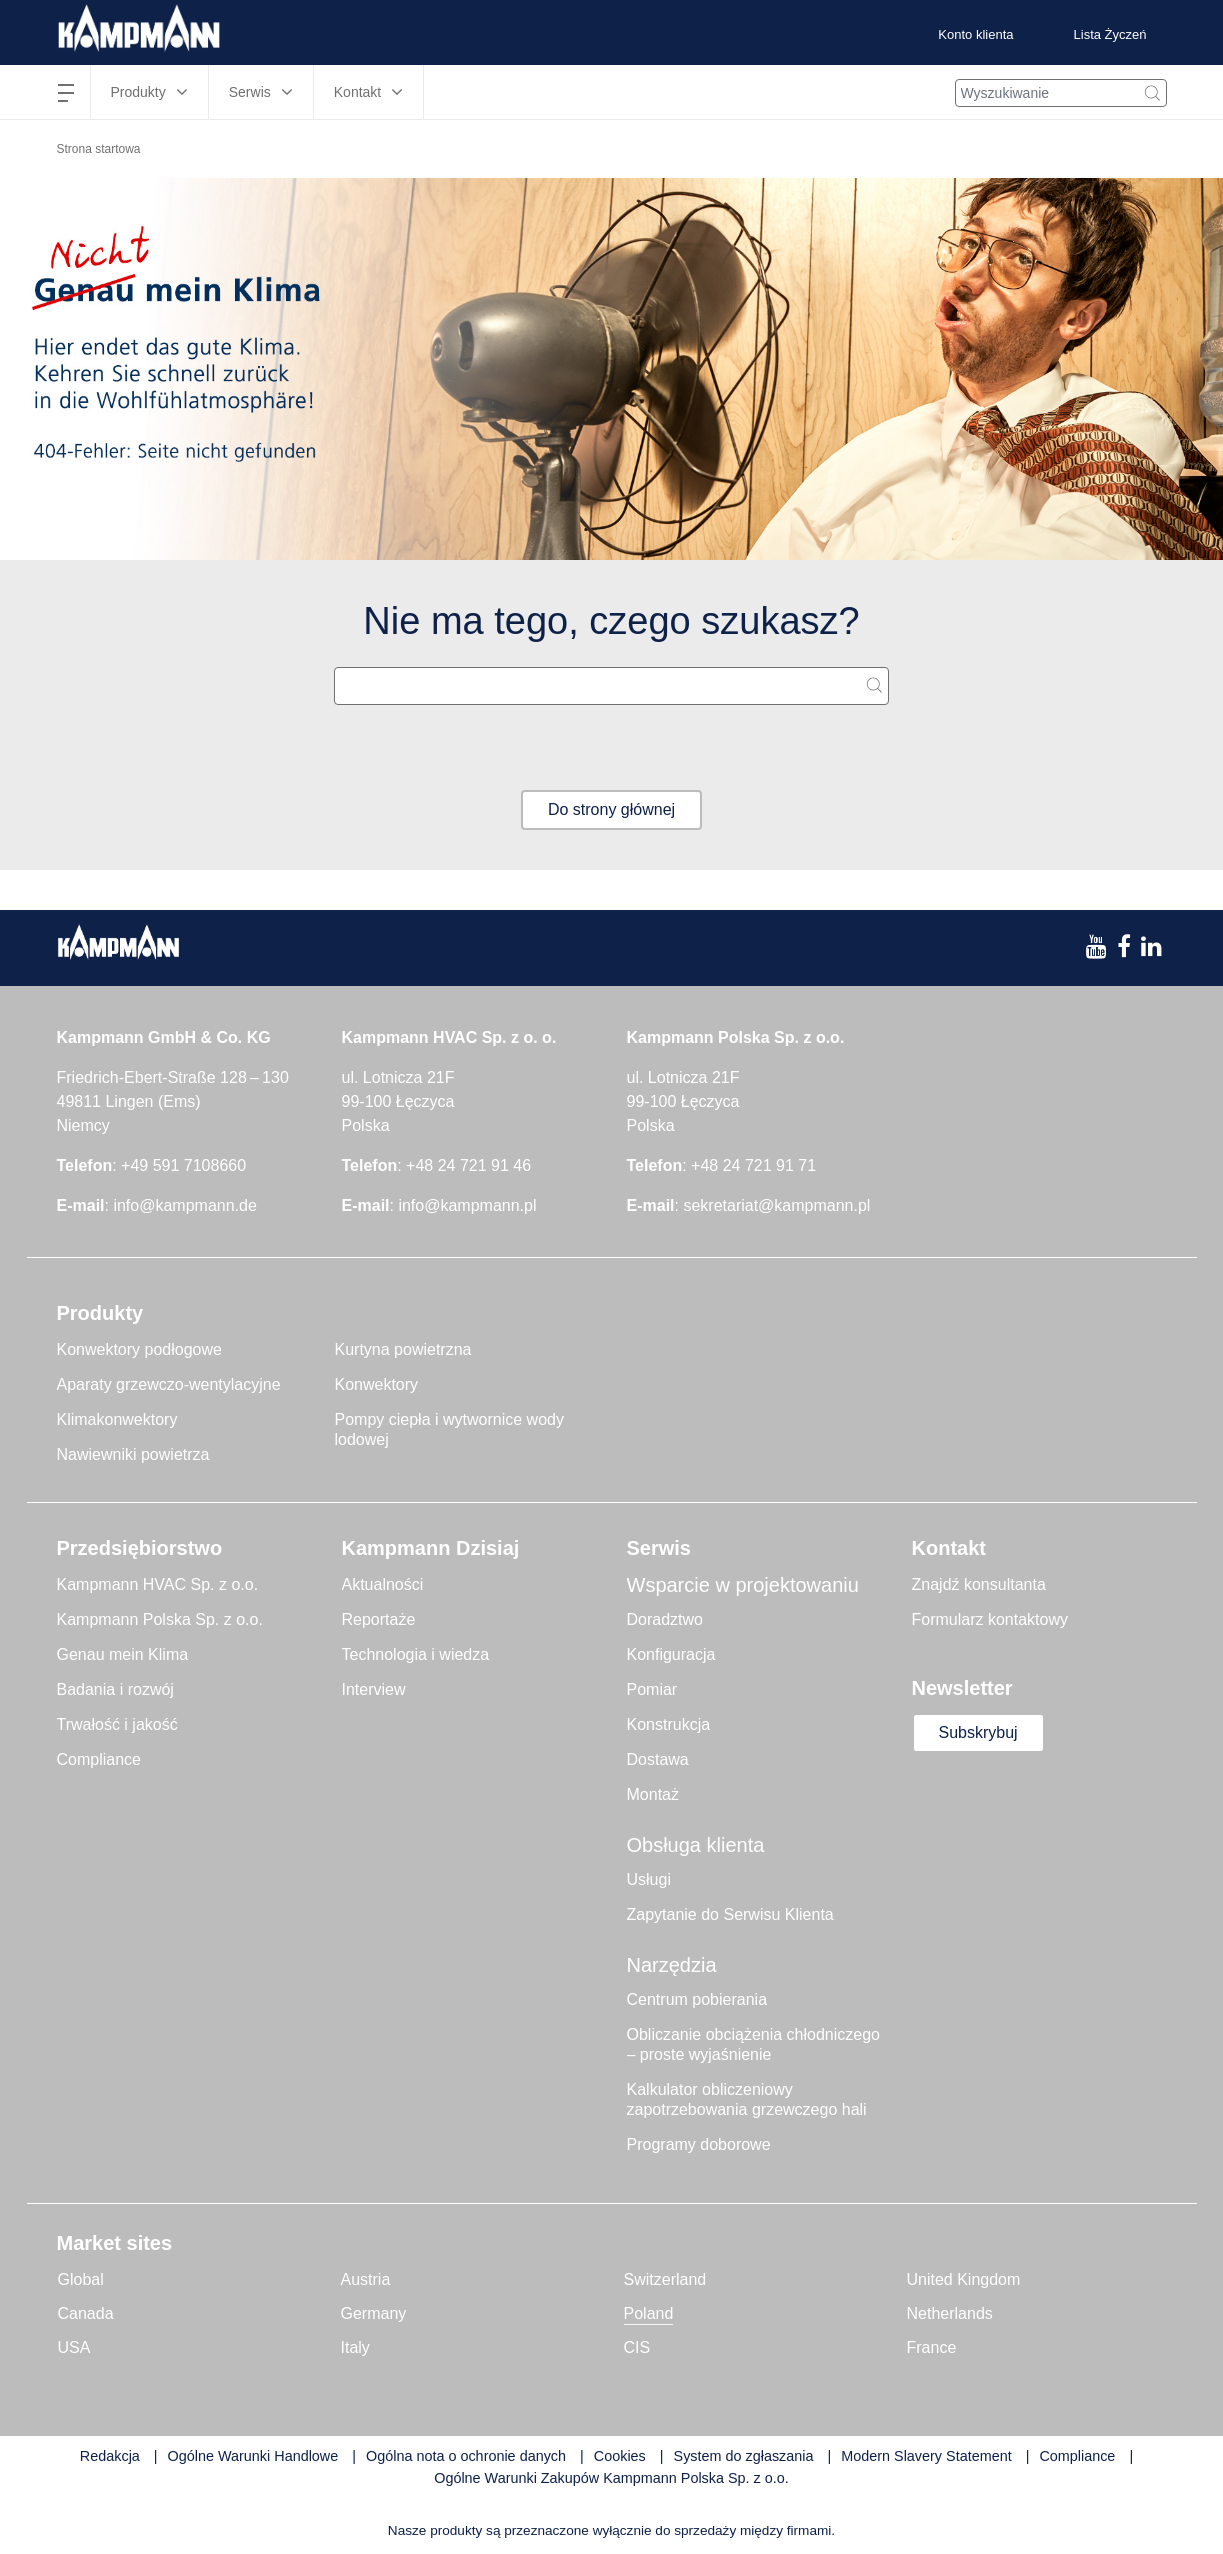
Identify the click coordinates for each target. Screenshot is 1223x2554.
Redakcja (110, 2456)
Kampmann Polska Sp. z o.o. (160, 1619)
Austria (366, 2279)
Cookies (620, 2456)
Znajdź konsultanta (979, 1584)
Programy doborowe (699, 2144)
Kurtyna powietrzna (403, 1349)
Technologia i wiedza (416, 1654)
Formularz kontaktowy (990, 1619)
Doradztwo (665, 1619)
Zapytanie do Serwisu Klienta (730, 1914)
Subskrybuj (978, 1732)
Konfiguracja (671, 1654)
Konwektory (377, 1384)
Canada (86, 2313)
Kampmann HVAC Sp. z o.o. (158, 1584)
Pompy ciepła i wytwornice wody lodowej (449, 1429)
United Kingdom (964, 2279)
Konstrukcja (669, 1724)
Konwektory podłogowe (139, 1349)
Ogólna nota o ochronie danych (466, 2456)
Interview (374, 1689)
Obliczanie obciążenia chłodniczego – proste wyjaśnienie (754, 2044)
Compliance (99, 1759)
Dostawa (658, 1759)
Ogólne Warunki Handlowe (253, 2456)
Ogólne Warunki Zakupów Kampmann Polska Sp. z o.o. (611, 2478)
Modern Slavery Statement (926, 2456)
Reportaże (379, 1619)
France (932, 2347)
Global (81, 2279)
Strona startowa (99, 149)
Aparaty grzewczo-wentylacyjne (169, 1384)
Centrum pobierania (697, 1999)
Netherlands (950, 2313)
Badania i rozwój (115, 1689)
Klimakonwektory (117, 1419)
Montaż (653, 1794)
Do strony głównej (611, 809)
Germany (374, 2313)
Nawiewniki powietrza (133, 1454)
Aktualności (383, 1584)
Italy (355, 2347)
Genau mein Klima (123, 1654)
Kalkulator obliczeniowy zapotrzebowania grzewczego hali (747, 2099)
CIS (637, 2347)
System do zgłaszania (744, 2456)
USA (74, 2347)
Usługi (649, 1879)
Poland (649, 2313)
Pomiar (652, 1689)
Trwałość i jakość (117, 1724)
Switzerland (665, 2279)
